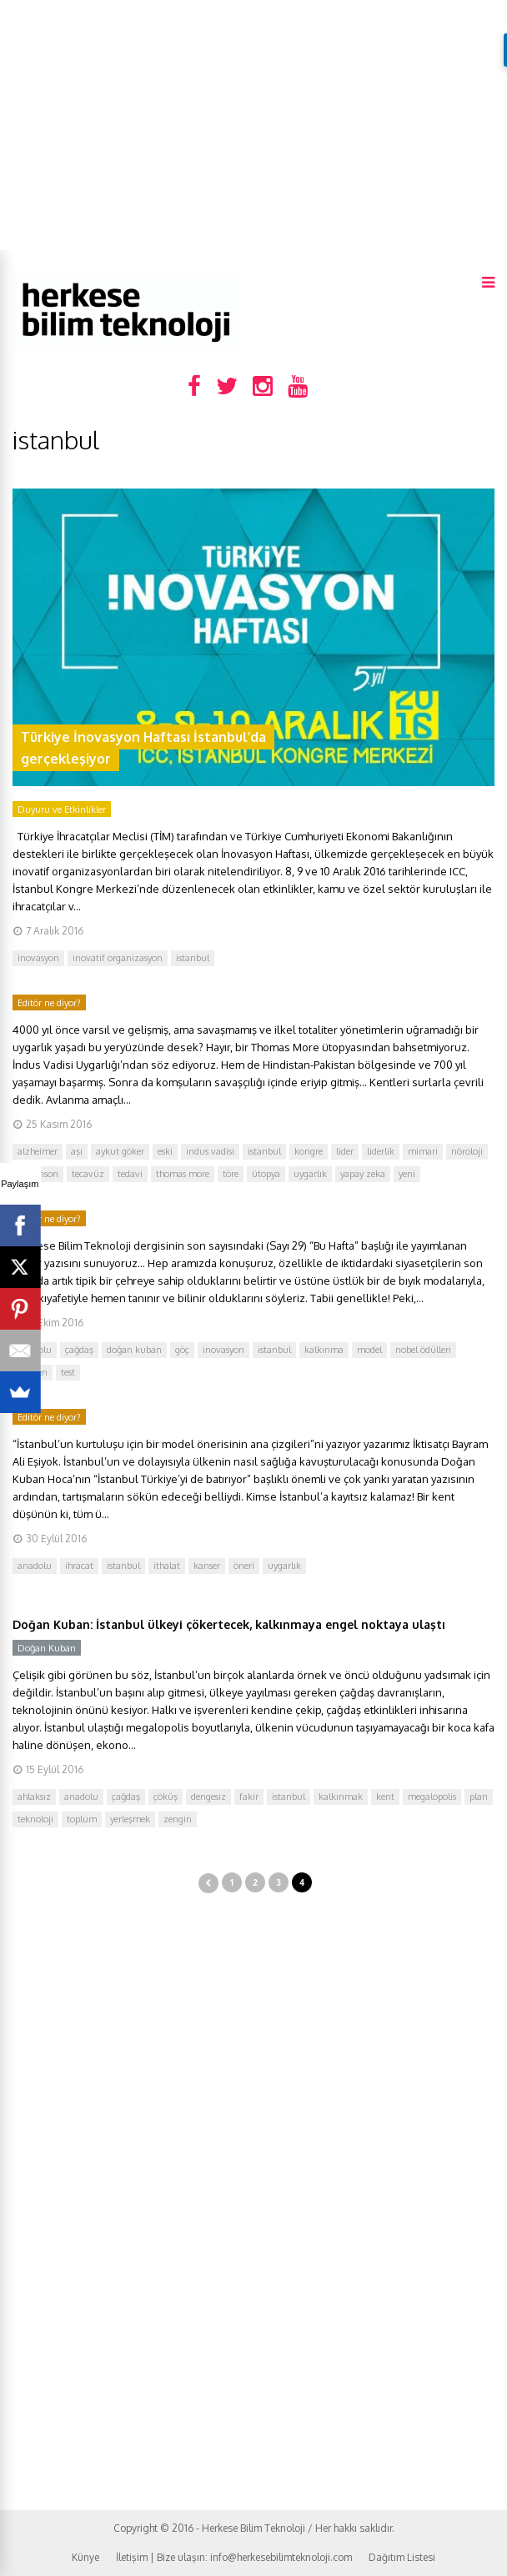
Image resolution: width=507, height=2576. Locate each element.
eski (165, 1151)
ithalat (166, 1565)
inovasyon (38, 958)
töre (230, 1174)
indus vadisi (210, 1151)
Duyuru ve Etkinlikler (62, 809)
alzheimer (38, 1151)
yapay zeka (362, 1174)
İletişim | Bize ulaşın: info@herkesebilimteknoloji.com (234, 2557)
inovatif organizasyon (118, 958)
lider (345, 1151)
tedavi (130, 1174)
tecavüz (88, 1174)
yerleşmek (130, 1819)
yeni (407, 1174)
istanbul (192, 958)
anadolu (35, 1565)
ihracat (79, 1565)
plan (478, 1796)
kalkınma (324, 1350)
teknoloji (35, 1819)
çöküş (165, 1796)
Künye (85, 2557)
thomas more (182, 1174)
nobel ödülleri (423, 1350)
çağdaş (79, 1350)
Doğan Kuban (47, 1648)
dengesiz (208, 1796)
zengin (177, 1819)
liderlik (380, 1151)
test (68, 1372)
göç (182, 1350)
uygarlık (310, 1174)
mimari (423, 1151)
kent (385, 1796)
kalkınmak (341, 1796)
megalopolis (432, 1796)
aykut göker (120, 1151)
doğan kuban (134, 1350)
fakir (249, 1796)
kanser (206, 1565)
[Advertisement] (253, 125)
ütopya (266, 1174)
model (369, 1350)
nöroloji (467, 1151)
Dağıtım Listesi (402, 2557)
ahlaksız (34, 1796)
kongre (308, 1151)
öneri (243, 1565)
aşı (77, 1151)
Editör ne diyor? (49, 1003)
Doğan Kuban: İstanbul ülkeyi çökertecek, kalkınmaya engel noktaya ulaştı (229, 1624)
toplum (82, 1819)
